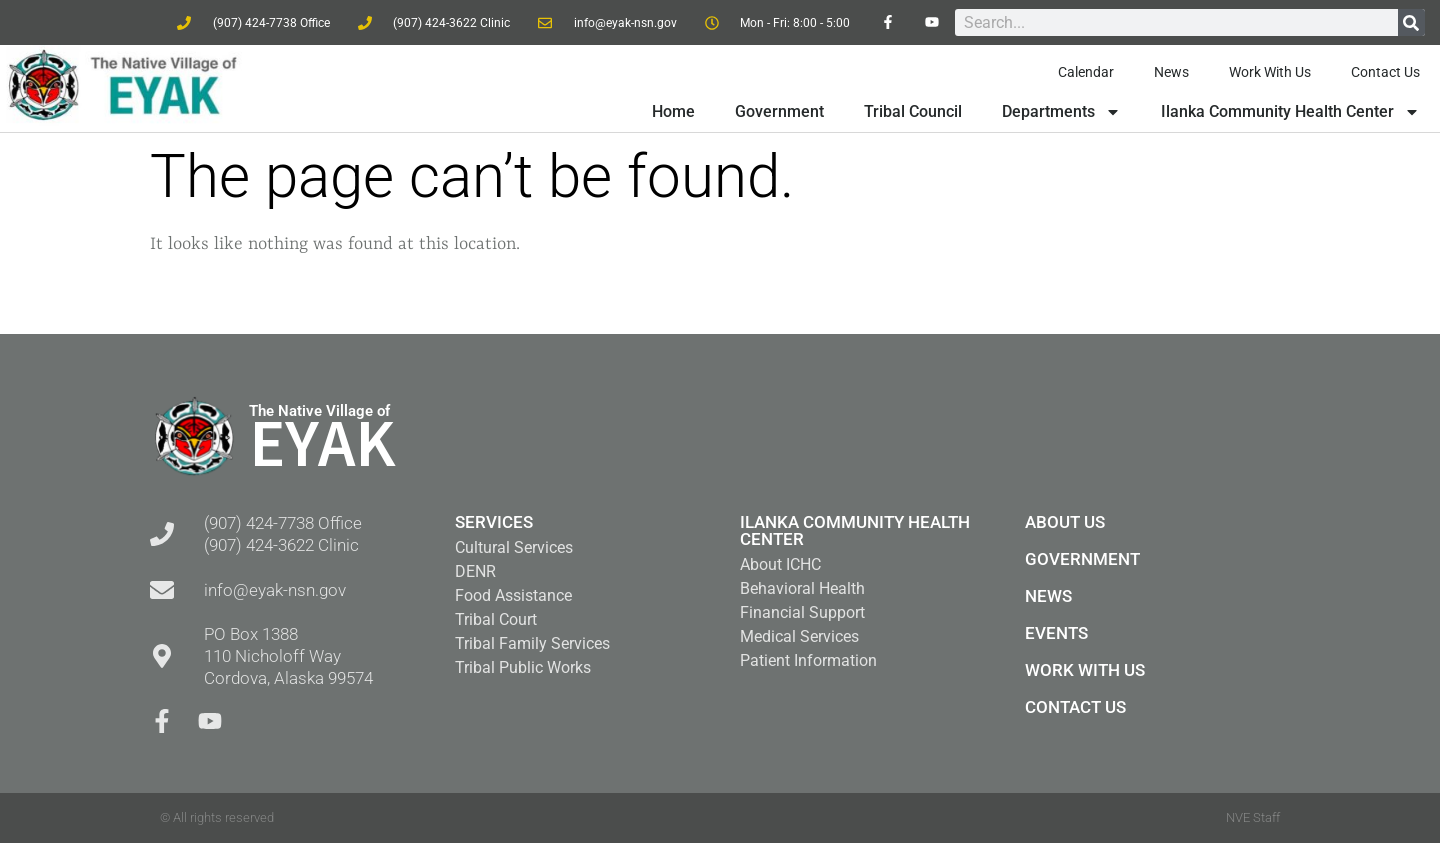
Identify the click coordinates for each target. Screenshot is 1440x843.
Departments (1061, 112)
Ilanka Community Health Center (1290, 112)
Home (673, 111)
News (1171, 72)
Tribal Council (913, 111)
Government (779, 111)
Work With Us (1270, 72)
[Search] (1411, 22)
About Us (1065, 522)
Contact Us (1385, 72)
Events (1056, 633)
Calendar (1086, 72)
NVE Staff (1253, 817)
